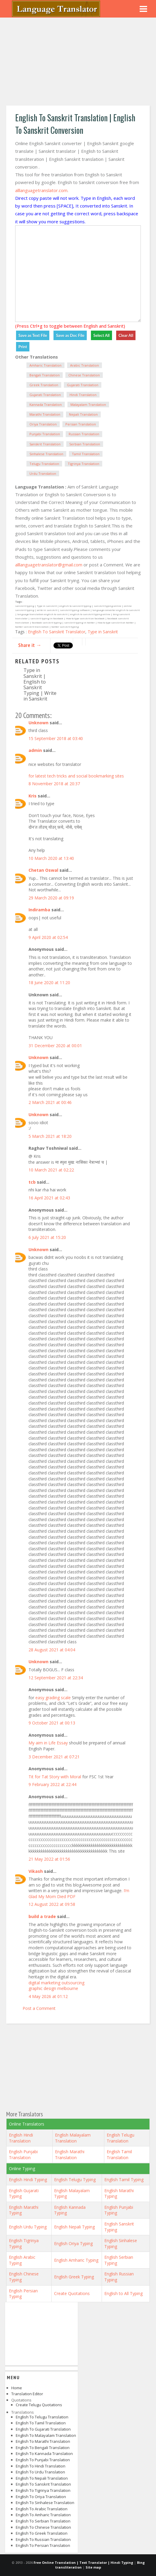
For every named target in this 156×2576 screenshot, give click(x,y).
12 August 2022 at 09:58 (52, 1904)
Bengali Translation (44, 375)
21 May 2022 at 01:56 (49, 1859)
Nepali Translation (83, 414)
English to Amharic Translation (43, 2514)
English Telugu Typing (75, 2179)
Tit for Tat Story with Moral (55, 1776)
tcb (32, 1182)
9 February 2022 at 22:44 (52, 1784)
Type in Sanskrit (103, 631)
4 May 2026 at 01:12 (48, 1996)
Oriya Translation (43, 424)
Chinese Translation (84, 375)
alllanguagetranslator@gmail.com (48, 565)
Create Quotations (72, 2293)
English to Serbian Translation (43, 2521)
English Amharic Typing (76, 2260)
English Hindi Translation (21, 2138)
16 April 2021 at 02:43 (49, 1198)
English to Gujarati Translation (43, 2429)
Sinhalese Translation (46, 454)
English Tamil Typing (124, 2179)
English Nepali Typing (74, 2227)
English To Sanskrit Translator (56, 631)
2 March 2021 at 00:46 (50, 1102)
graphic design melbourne (53, 1988)
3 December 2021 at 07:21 (54, 1757)
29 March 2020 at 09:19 (51, 898)
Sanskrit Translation (45, 444)
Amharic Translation (45, 365)
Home (16, 2387)
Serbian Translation (84, 444)
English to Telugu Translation (42, 2417)
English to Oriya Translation (41, 2496)
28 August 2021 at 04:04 (52, 1650)
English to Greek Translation (41, 2533)
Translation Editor (27, 2393)
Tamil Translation (86, 454)
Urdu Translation (42, 473)
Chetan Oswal (43, 870)
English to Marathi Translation (43, 2441)
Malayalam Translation (88, 404)
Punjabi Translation (44, 434)
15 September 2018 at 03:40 (56, 738)
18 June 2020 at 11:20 (49, 982)
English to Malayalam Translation (46, 2435)
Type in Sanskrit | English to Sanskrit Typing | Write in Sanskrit (39, 684)
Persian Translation (80, 424)
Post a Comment (39, 2008)
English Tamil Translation (119, 2154)
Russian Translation (84, 434)
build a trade (42, 1916)
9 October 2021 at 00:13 (52, 1723)
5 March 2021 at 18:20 (50, 1136)
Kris (33, 796)
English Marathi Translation (69, 2154)
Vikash (36, 1871)
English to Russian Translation (43, 2539)
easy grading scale (53, 1697)
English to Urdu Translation (40, 2472)
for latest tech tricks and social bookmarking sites (76, 776)
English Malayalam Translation (73, 2138)
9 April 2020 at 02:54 (48, 937)
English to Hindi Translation (40, 2466)
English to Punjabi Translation (43, 2459)
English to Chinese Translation (43, 2527)
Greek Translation (43, 385)
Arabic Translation (84, 365)
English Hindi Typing (28, 2179)
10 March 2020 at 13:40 (51, 858)
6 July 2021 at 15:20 (47, 1237)
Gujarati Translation (82, 385)
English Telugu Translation (120, 2138)
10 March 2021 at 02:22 (51, 1170)
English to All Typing (123, 2293)
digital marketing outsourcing (56, 1983)
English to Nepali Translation (42, 2478)
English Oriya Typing (73, 2243)
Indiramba (39, 909)
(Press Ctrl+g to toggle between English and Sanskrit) (70, 326)
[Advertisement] (78, 62)
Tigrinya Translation (83, 463)
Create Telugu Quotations (39, 2404)
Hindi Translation (83, 394)
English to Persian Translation (43, 2545)
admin (35, 750)
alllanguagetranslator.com (41, 190)
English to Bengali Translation (43, 2447)
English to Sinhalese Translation (45, 2502)
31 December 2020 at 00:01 (55, 1045)
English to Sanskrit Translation (43, 2484)
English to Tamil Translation (41, 2423)
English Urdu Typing (28, 2227)
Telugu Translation (44, 463)
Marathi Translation (44, 414)
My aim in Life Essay (48, 1743)
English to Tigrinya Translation (43, 2490)
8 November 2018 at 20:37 (54, 783)
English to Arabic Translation (41, 2508)
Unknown (38, 722)
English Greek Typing (74, 2277)
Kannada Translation (45, 404)
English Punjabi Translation (23, 2154)
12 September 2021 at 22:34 (56, 1677)
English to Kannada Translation (44, 2453)
